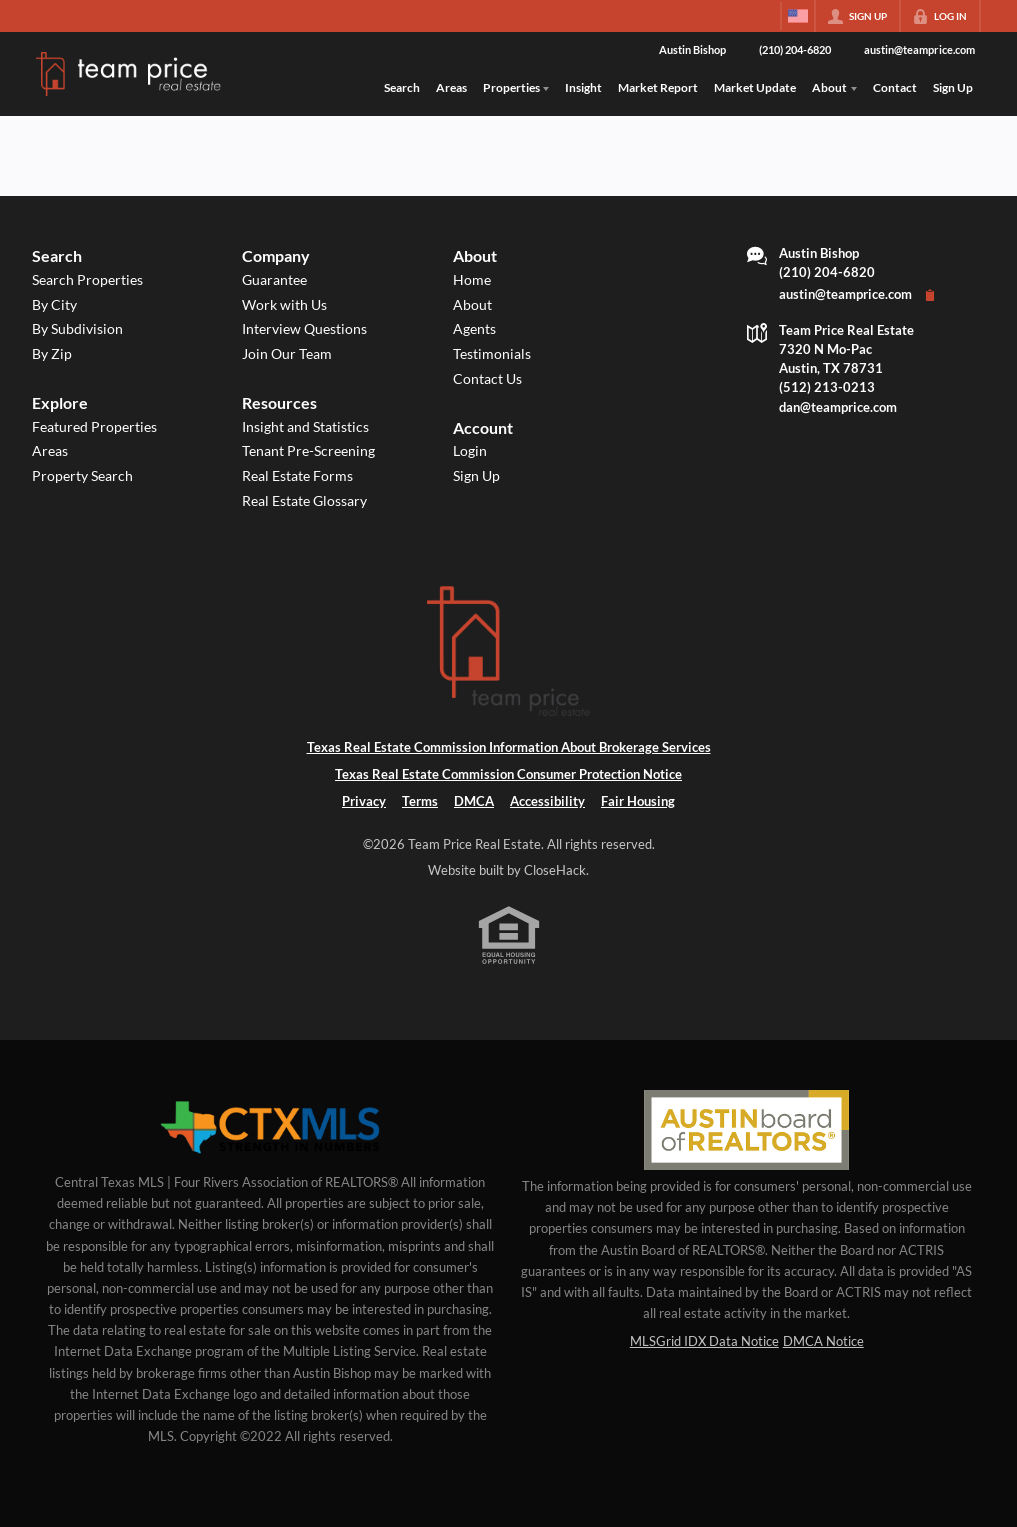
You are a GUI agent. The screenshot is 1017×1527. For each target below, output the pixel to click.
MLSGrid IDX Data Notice (704, 1341)
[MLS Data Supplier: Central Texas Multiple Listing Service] (270, 1128)
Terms (420, 801)
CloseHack (555, 870)
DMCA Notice (823, 1341)
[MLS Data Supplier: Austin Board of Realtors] (746, 1130)
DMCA (474, 801)
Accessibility (547, 801)
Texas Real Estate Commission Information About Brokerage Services (509, 747)
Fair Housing (638, 801)
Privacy (364, 801)
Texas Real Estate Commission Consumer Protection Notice (508, 774)
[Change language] (798, 16)
